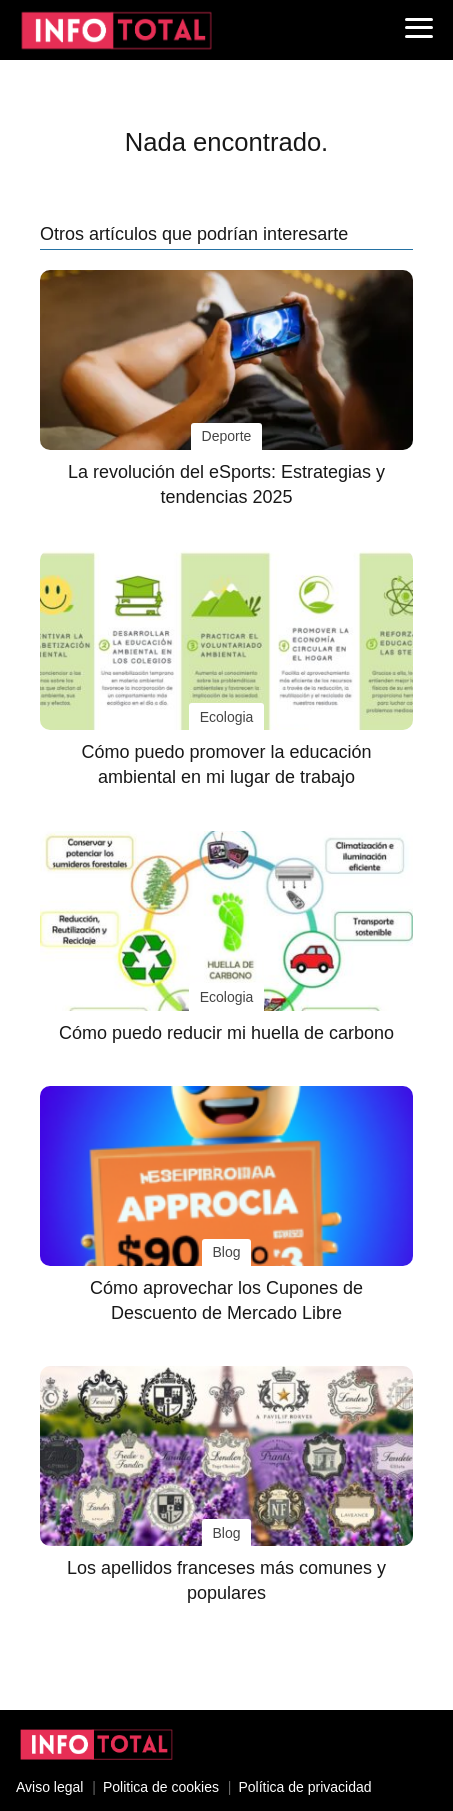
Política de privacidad (304, 1787)
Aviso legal (49, 1787)
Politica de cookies (161, 1787)
